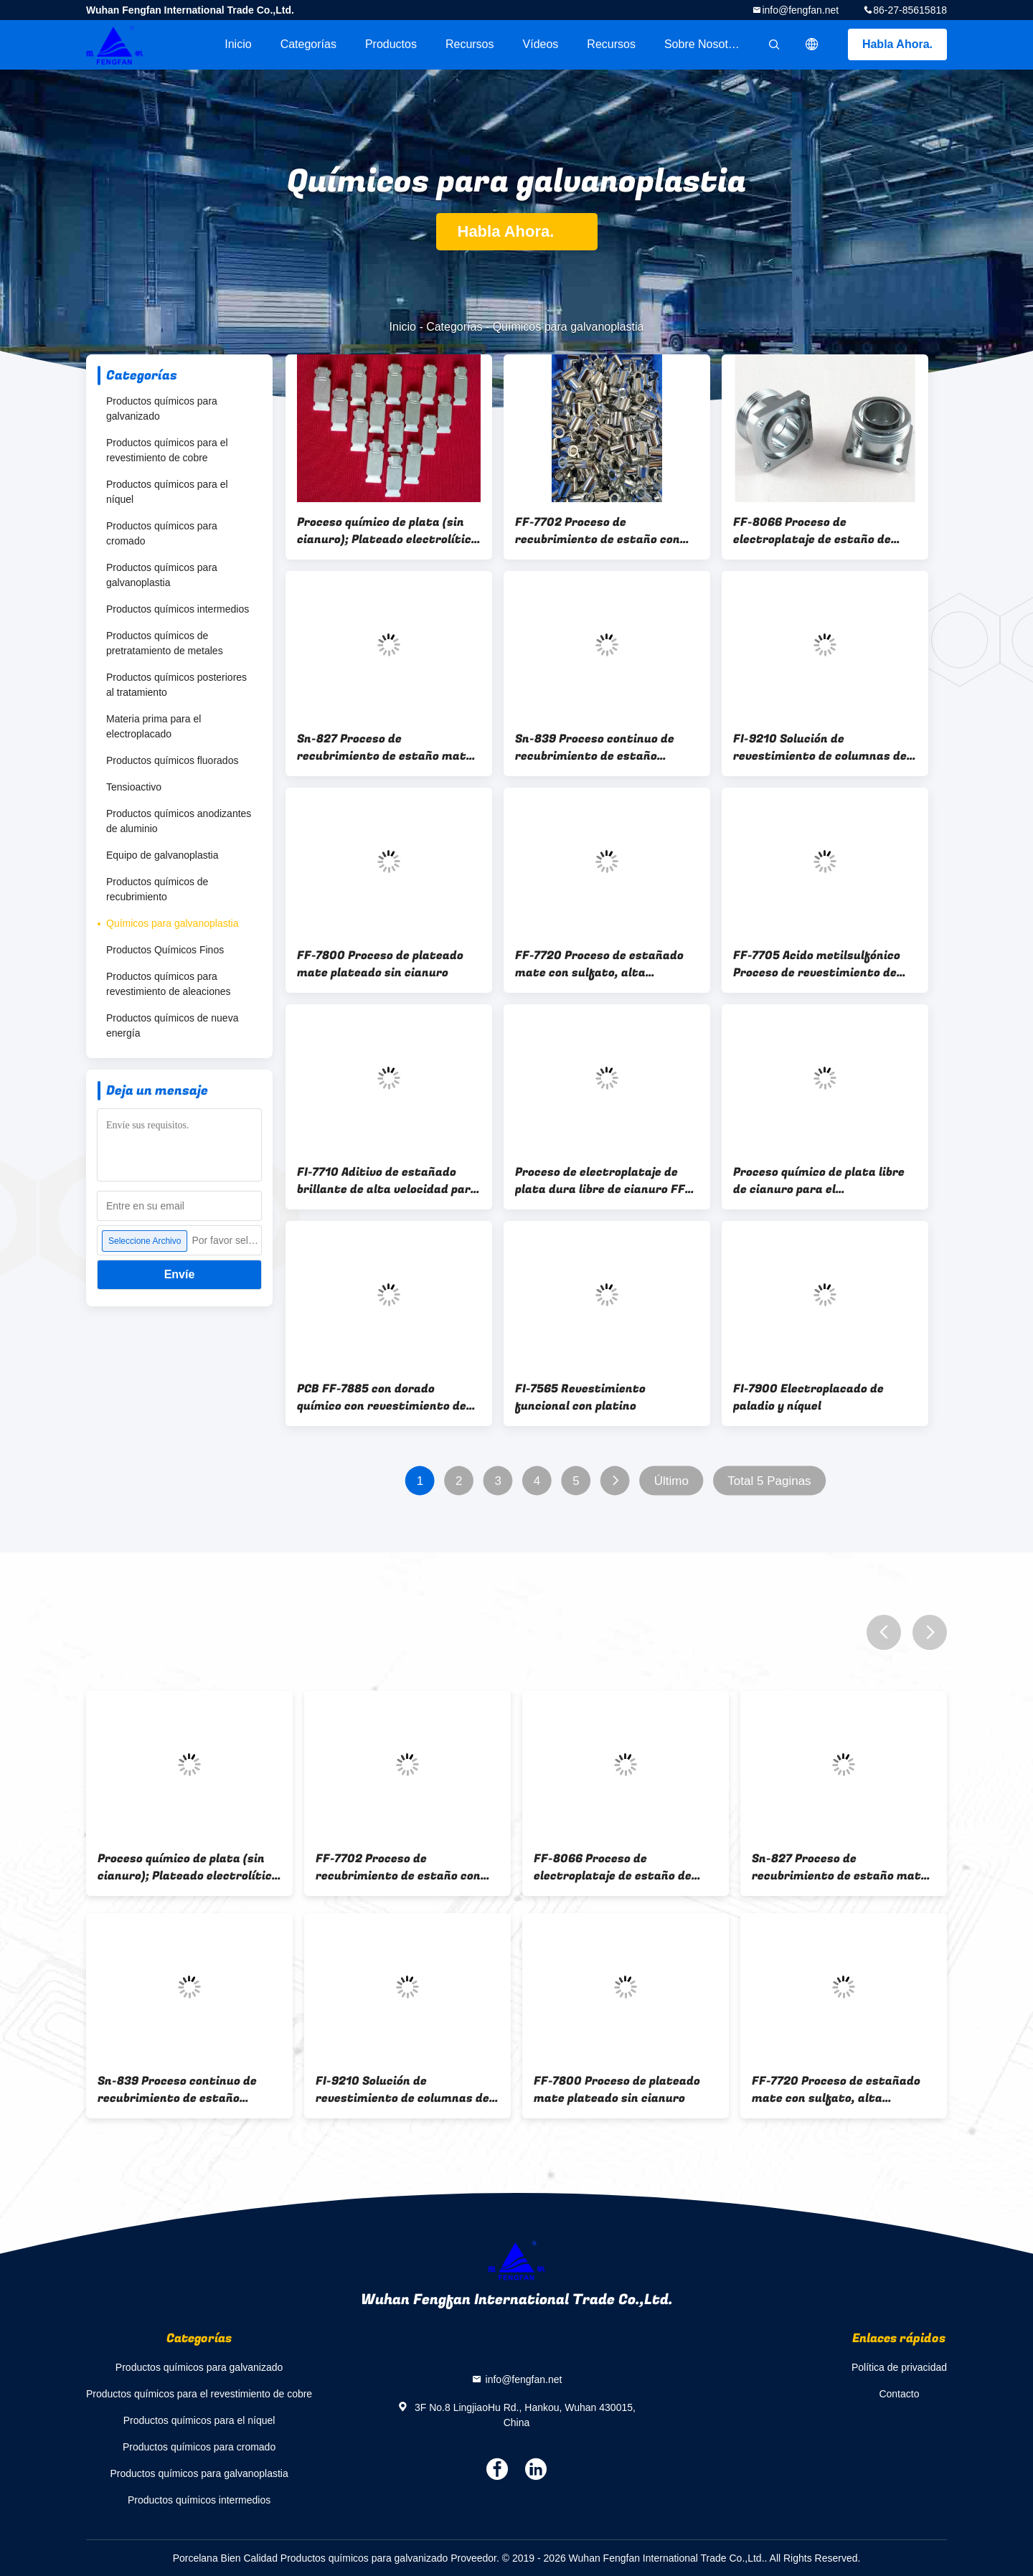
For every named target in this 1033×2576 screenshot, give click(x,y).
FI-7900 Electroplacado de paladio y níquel (808, 1397)
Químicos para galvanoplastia (172, 923)
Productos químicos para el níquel (167, 491)
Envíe (179, 1274)
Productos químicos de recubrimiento (157, 889)
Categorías (308, 44)
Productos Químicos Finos (165, 950)
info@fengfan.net (800, 10)
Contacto (899, 2394)
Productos (391, 44)
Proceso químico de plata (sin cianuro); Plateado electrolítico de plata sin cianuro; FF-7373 (387, 531)
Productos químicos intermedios (177, 609)
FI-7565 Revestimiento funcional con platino (580, 1397)
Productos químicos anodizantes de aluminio (178, 821)
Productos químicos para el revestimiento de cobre (167, 450)
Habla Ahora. (897, 44)
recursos (469, 44)
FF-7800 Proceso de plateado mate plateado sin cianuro (380, 964)
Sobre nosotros (704, 44)
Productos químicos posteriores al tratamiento (176, 684)
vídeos (541, 44)
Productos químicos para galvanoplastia (161, 575)
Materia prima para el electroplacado (153, 726)
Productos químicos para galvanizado (161, 408)
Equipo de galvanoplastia (162, 855)
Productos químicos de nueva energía (172, 1025)
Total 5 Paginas (769, 1481)
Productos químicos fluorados (172, 760)
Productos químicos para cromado (161, 533)
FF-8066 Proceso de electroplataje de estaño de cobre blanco (812, 531)
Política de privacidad (899, 2367)
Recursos (611, 44)
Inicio (238, 44)
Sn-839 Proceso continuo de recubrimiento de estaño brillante (594, 747)
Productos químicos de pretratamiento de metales (164, 643)
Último (671, 1481)
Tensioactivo (133, 787)
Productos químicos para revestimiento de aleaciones (168, 984)
